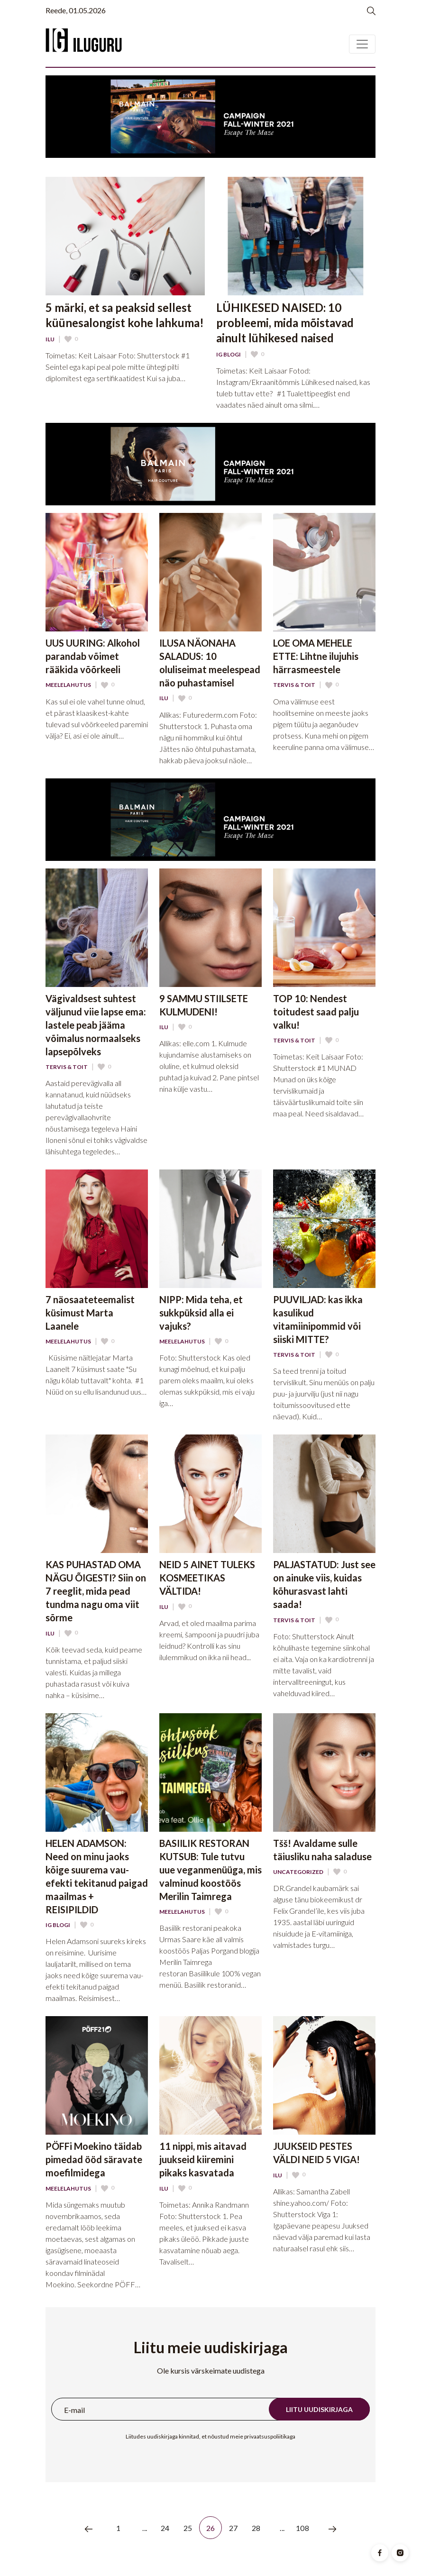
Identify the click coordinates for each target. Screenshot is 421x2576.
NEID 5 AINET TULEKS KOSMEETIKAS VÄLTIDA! (207, 1578)
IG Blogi (228, 354)
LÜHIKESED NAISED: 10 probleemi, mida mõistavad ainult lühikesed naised (285, 323)
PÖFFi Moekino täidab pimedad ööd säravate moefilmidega (94, 2159)
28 (256, 2527)
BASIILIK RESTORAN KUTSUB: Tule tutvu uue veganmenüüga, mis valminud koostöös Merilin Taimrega (210, 1869)
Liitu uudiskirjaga (319, 2409)
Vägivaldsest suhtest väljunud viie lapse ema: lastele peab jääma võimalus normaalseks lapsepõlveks (96, 1025)
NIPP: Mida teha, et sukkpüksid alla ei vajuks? (201, 1313)
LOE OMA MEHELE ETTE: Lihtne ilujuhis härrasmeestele (315, 656)
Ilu (50, 339)
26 (210, 2527)
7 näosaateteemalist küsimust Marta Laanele (90, 1313)
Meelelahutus (68, 685)
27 (233, 2527)
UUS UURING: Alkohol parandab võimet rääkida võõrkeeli (93, 656)
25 (187, 2527)
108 (302, 2527)
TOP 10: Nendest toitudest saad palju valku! (316, 1012)
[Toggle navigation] (362, 44)
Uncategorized (298, 1872)
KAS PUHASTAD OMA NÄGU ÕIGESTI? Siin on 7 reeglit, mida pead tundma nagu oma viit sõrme (96, 1591)
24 (165, 2527)
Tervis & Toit (294, 685)
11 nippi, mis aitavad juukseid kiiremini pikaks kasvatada (203, 2159)
